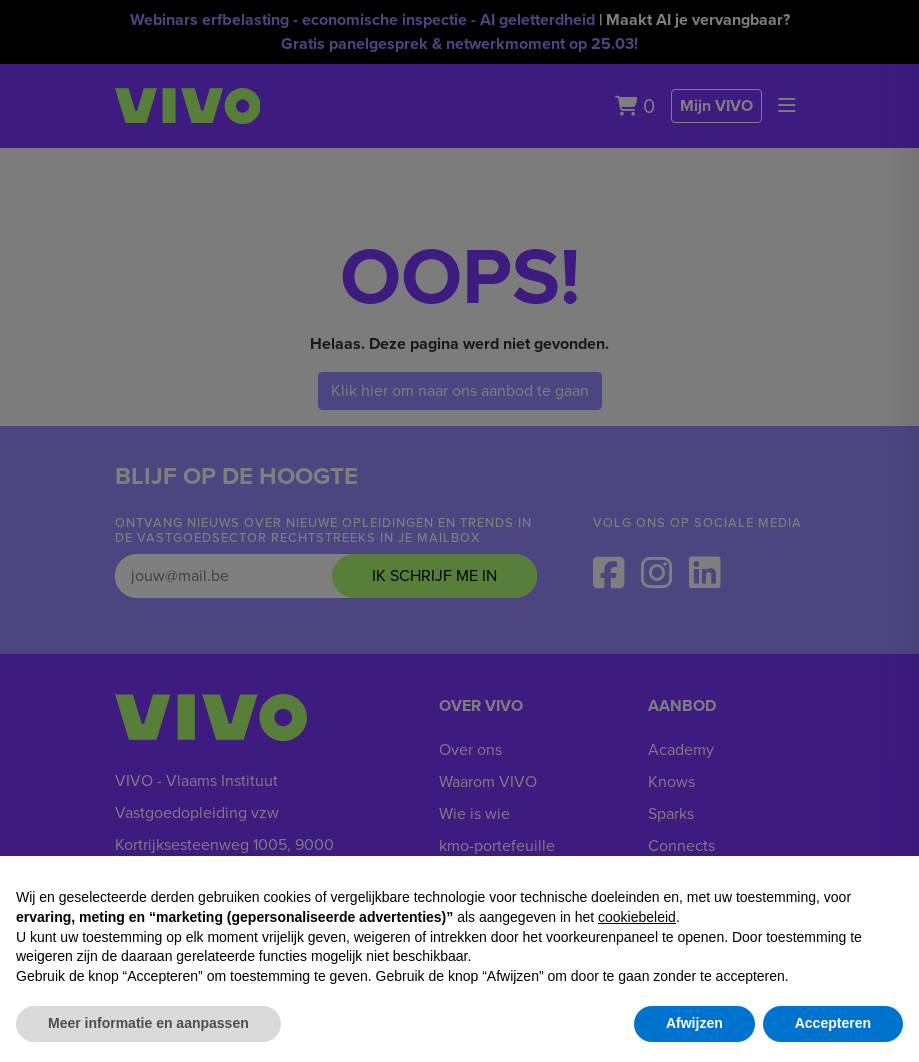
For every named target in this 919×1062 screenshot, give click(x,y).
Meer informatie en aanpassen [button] (148, 1023)
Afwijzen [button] (694, 1023)
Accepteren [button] (833, 1023)
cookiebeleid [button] (637, 917)
